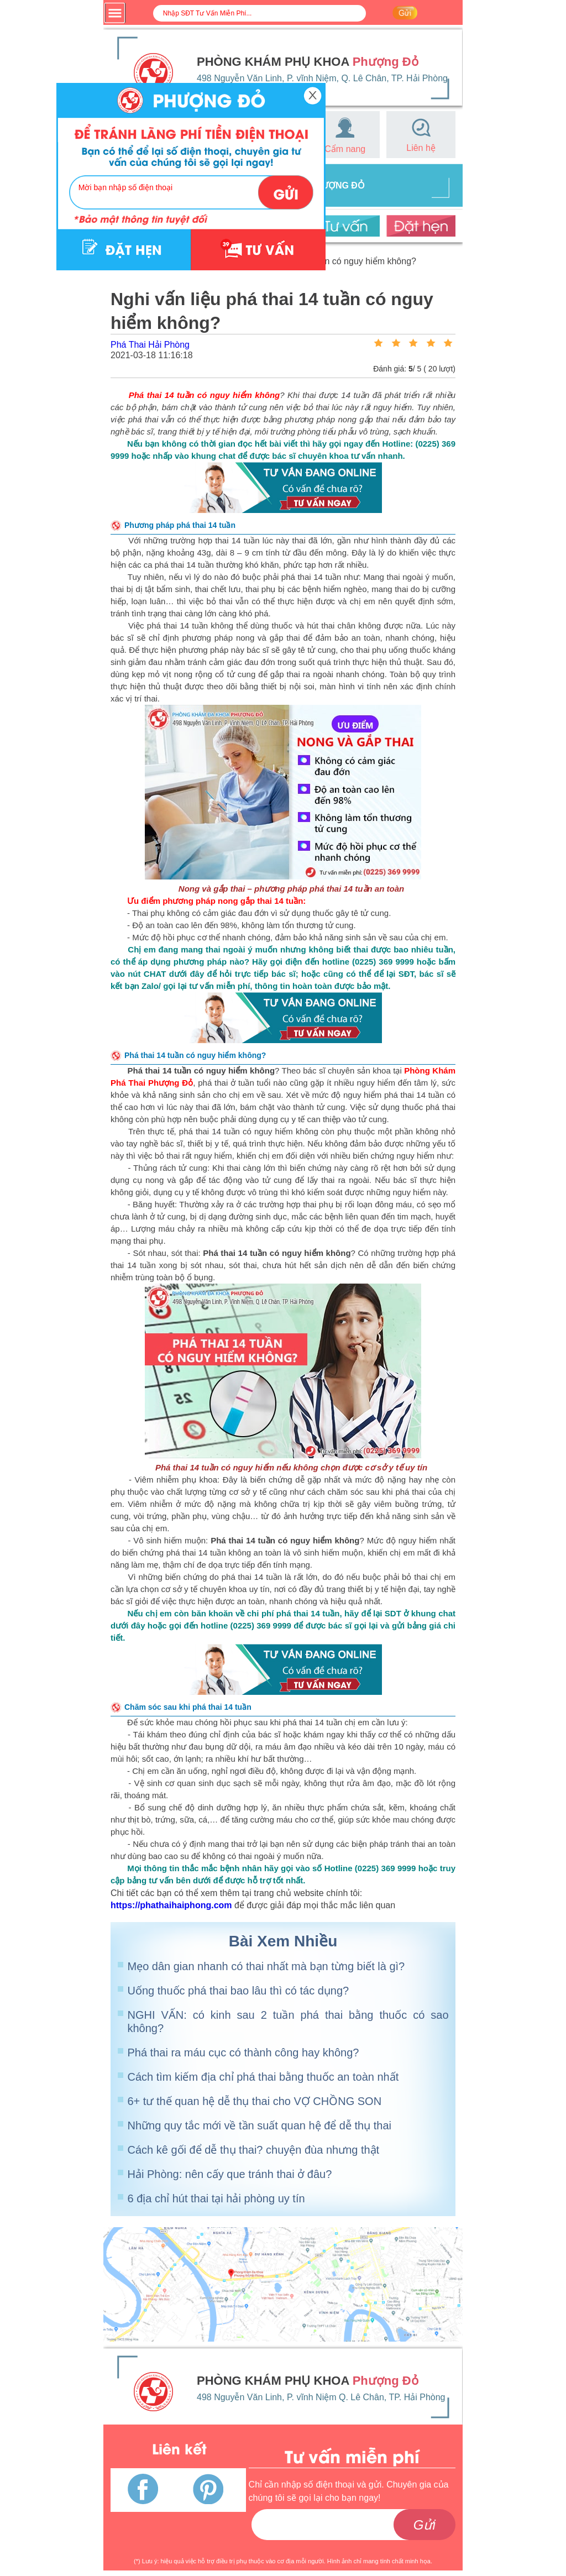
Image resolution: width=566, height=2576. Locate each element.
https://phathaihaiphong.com (171, 1905)
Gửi (424, 2524)
